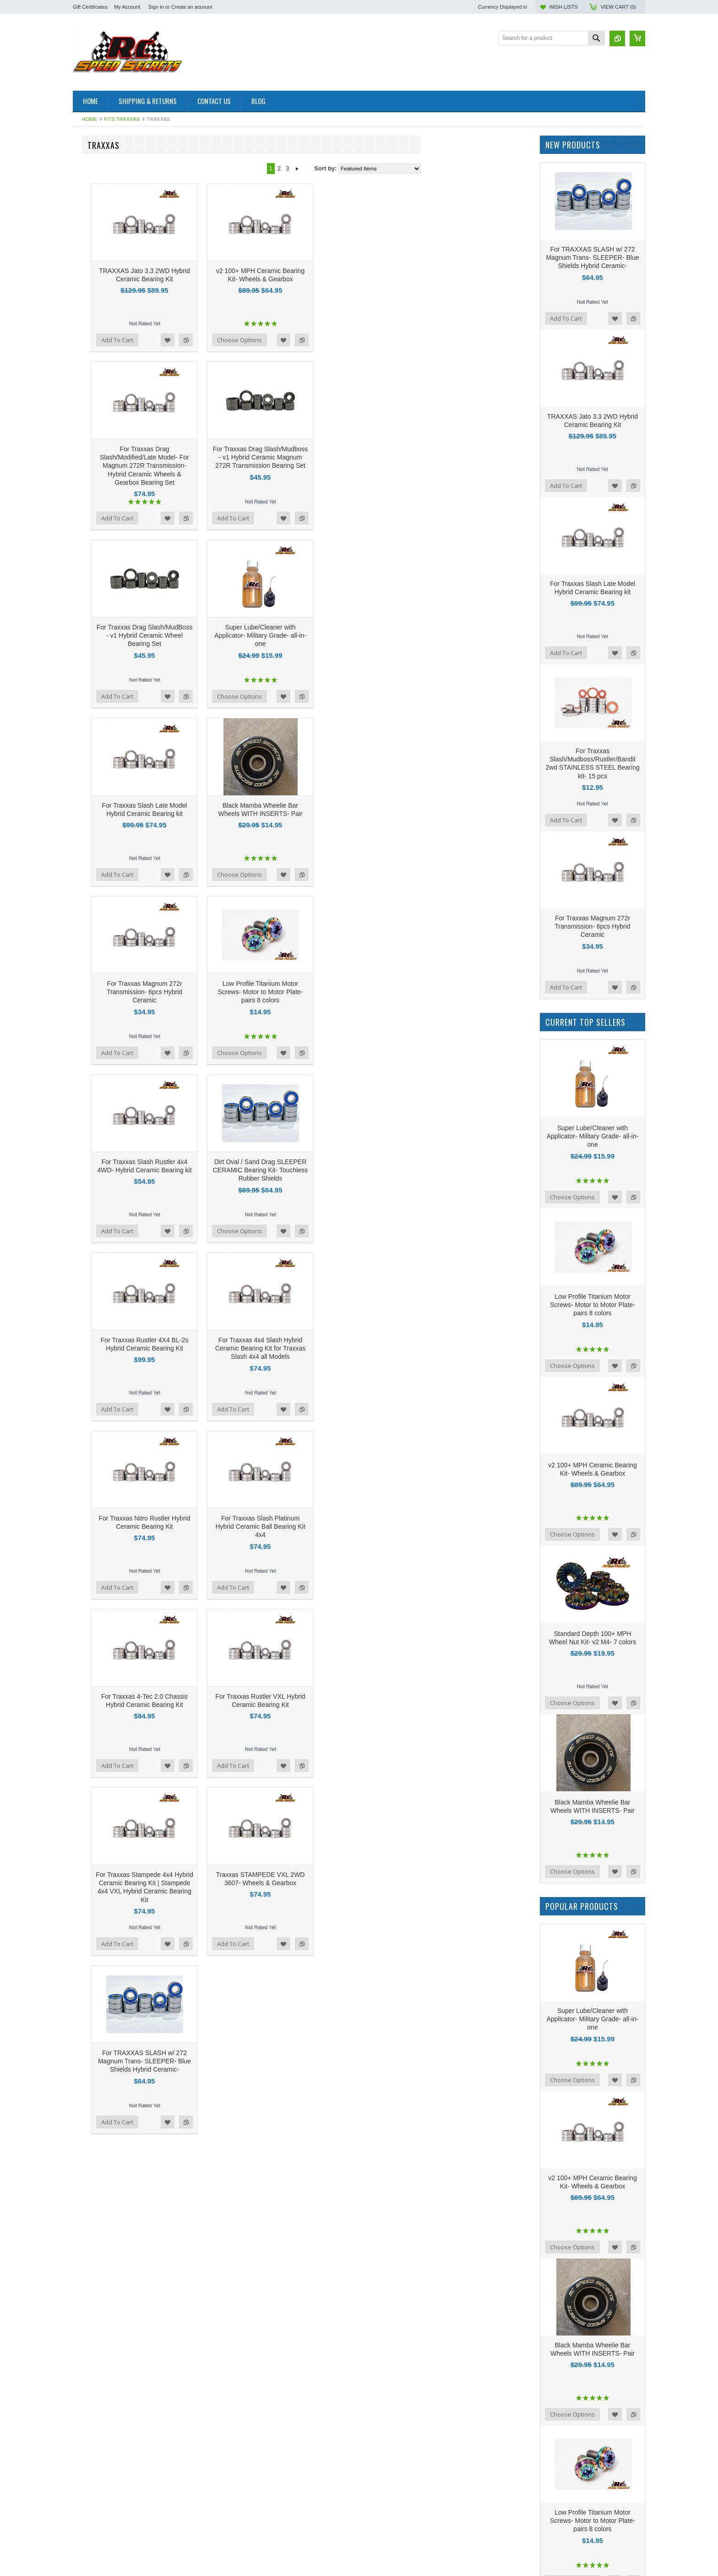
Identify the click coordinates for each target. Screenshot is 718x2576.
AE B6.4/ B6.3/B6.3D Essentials (115, 839)
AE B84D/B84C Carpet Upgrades (117, 227)
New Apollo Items (96, 684)
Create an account (191, 7)
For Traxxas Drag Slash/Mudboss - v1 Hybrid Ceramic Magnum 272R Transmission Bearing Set (370, 457)
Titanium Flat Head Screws (108, 490)
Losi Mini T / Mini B (98, 723)
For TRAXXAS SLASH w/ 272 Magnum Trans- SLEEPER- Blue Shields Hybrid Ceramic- (254, 2061)
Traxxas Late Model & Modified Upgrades (127, 282)
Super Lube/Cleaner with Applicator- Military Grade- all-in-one (370, 635)
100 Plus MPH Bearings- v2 (109, 305)
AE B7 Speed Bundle (101, 398)
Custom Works (92, 730)
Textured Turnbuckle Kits (105, 251)
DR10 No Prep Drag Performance (117, 823)
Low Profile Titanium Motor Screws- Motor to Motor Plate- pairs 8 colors (370, 992)
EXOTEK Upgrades (99, 514)
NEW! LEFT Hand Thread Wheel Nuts (123, 637)
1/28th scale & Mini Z (100, 196)
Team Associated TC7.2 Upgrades (118, 483)
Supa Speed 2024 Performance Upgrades (114, 386)
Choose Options (349, 340)
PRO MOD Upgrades (101, 529)
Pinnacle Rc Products (101, 444)
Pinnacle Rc (88, 1028)
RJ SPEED (87, 475)
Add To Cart (227, 340)
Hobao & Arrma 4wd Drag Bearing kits (123, 429)
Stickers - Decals (95, 955)
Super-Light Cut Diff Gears (108, 846)
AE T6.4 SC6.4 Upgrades (106, 607)
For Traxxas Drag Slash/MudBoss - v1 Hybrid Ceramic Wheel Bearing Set (254, 635)
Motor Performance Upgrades (112, 746)
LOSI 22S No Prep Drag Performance (123, 862)
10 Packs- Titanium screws (108, 615)
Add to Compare (296, 340)
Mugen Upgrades (96, 436)
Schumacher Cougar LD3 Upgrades (120, 243)
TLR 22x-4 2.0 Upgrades (105, 173)
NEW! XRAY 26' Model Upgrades (116, 220)
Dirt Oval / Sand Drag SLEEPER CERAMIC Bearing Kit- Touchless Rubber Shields (370, 1170)
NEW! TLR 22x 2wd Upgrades (112, 289)
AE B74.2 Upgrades (99, 715)
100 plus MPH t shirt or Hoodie (113, 669)
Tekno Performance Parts (106, 939)
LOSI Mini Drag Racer (102, 622)
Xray (79, 413)
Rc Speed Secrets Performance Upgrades (115, 874)
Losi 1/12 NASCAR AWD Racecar (117, 181)
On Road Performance (102, 785)
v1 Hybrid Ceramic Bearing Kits (114, 320)
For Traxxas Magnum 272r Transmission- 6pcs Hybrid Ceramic (254, 992)
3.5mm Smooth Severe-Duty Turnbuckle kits (126, 564)
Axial (79, 885)
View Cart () (618, 7)
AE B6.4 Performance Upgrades (115, 599)
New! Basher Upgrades (103, 754)
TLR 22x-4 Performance (104, 908)
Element (84, 893)
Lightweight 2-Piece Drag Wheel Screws (126, 583)
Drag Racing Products (102, 707)
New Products (91, 630)
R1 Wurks (86, 343)
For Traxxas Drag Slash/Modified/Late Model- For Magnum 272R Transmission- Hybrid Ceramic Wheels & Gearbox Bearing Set (254, 465)
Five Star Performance (102, 545)
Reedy (81, 1040)
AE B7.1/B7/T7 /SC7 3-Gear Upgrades (124, 235)
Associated (87, 1015)
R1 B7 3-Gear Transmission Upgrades (123, 452)
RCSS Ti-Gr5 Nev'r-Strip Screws (115, 738)
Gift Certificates (90, 7)
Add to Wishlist (277, 340)
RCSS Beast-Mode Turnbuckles (115, 924)
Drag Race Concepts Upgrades (114, 576)
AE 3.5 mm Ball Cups (101, 506)
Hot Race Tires (92, 158)
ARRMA (83, 552)
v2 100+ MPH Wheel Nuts (107, 336)
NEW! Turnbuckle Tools (104, 916)
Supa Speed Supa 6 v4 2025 (111, 297)
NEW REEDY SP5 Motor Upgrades (119, 645)
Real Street (88, 676)
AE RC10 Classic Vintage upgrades (120, 212)
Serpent (83, 692)
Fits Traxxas (122, 119)
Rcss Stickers (91, 808)
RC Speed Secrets (97, 991)
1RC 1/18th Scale (96, 204)
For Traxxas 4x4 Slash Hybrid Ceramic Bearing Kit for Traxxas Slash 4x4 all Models (370, 1348)
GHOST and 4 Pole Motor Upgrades (121, 313)
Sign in (156, 7)
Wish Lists (563, 7)
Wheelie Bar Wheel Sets (105, 498)
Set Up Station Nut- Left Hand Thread (122, 591)
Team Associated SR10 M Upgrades (121, 522)
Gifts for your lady (96, 653)
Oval (79, 359)
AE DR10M (88, 699)
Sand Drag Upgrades (101, 537)
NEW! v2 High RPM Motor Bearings (120, 816)
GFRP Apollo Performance (108, 367)
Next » (406, 168)
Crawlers (84, 777)
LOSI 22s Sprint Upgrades (107, 189)
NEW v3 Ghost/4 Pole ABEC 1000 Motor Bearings (126, 263)
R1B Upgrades (92, 166)
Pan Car (84, 661)
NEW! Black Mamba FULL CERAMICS (124, 831)
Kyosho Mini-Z (92, 769)
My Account (127, 7)
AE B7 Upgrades (95, 406)
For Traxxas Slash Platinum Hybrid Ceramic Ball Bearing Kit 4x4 (370, 1526)
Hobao (81, 761)
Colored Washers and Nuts (108, 328)
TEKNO (83, 947)
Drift (78, 854)
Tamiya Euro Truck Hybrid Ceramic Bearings (119, 796)
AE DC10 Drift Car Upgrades (111, 421)
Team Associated (95, 932)
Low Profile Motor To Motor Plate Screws (126, 375)
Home (89, 119)
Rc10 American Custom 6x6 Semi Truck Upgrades (125, 464)
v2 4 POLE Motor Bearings (108, 351)
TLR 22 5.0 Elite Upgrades (108, 901)
